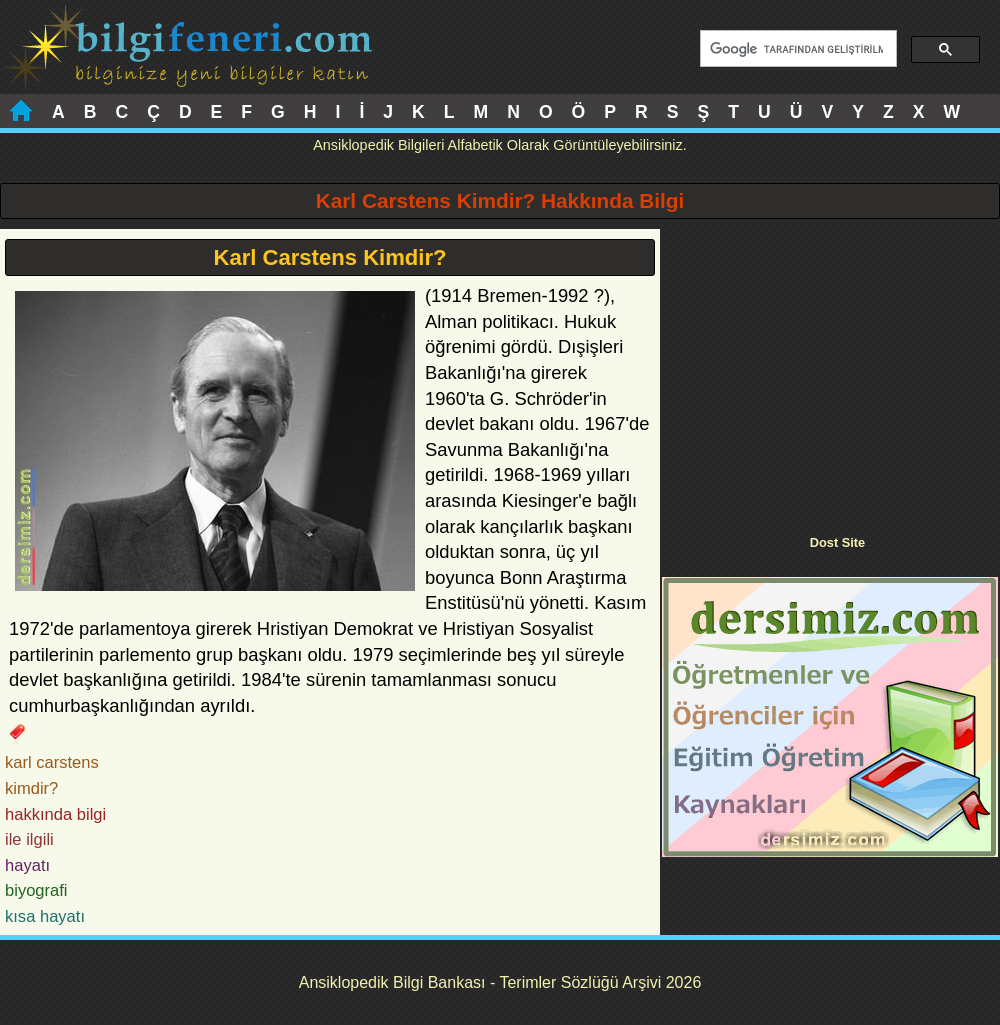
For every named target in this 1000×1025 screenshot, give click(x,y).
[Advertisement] (830, 369)
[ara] (796, 49)
